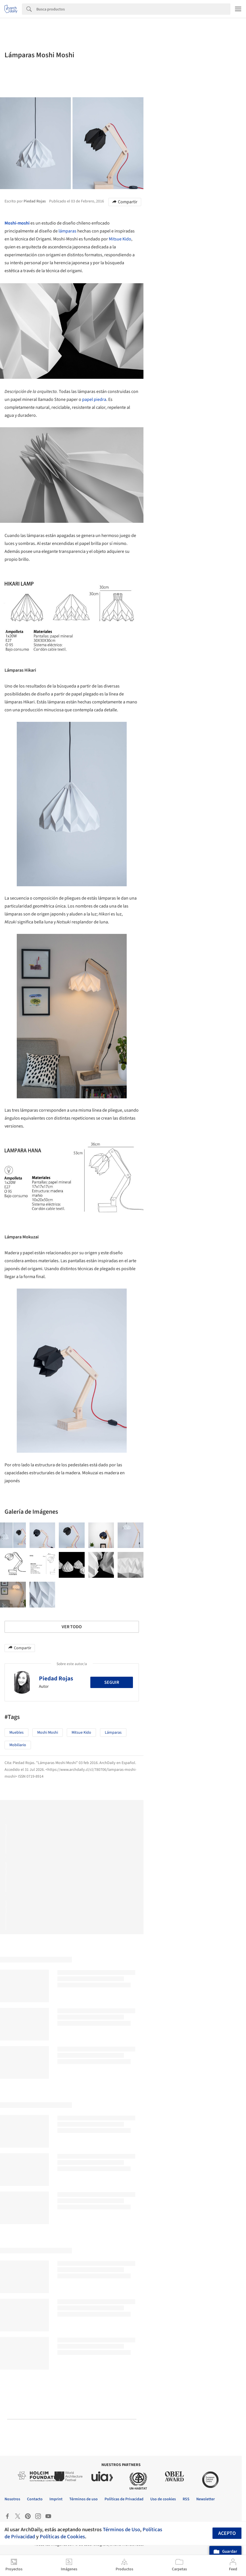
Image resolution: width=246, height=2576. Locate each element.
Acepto (227, 2533)
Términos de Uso (121, 2529)
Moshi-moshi (17, 223)
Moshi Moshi (47, 1732)
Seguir (111, 1682)
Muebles (16, 1732)
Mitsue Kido (120, 239)
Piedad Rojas (56, 1678)
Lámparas (113, 1732)
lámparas (67, 231)
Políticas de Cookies (62, 2536)
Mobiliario (17, 1745)
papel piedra (94, 399)
